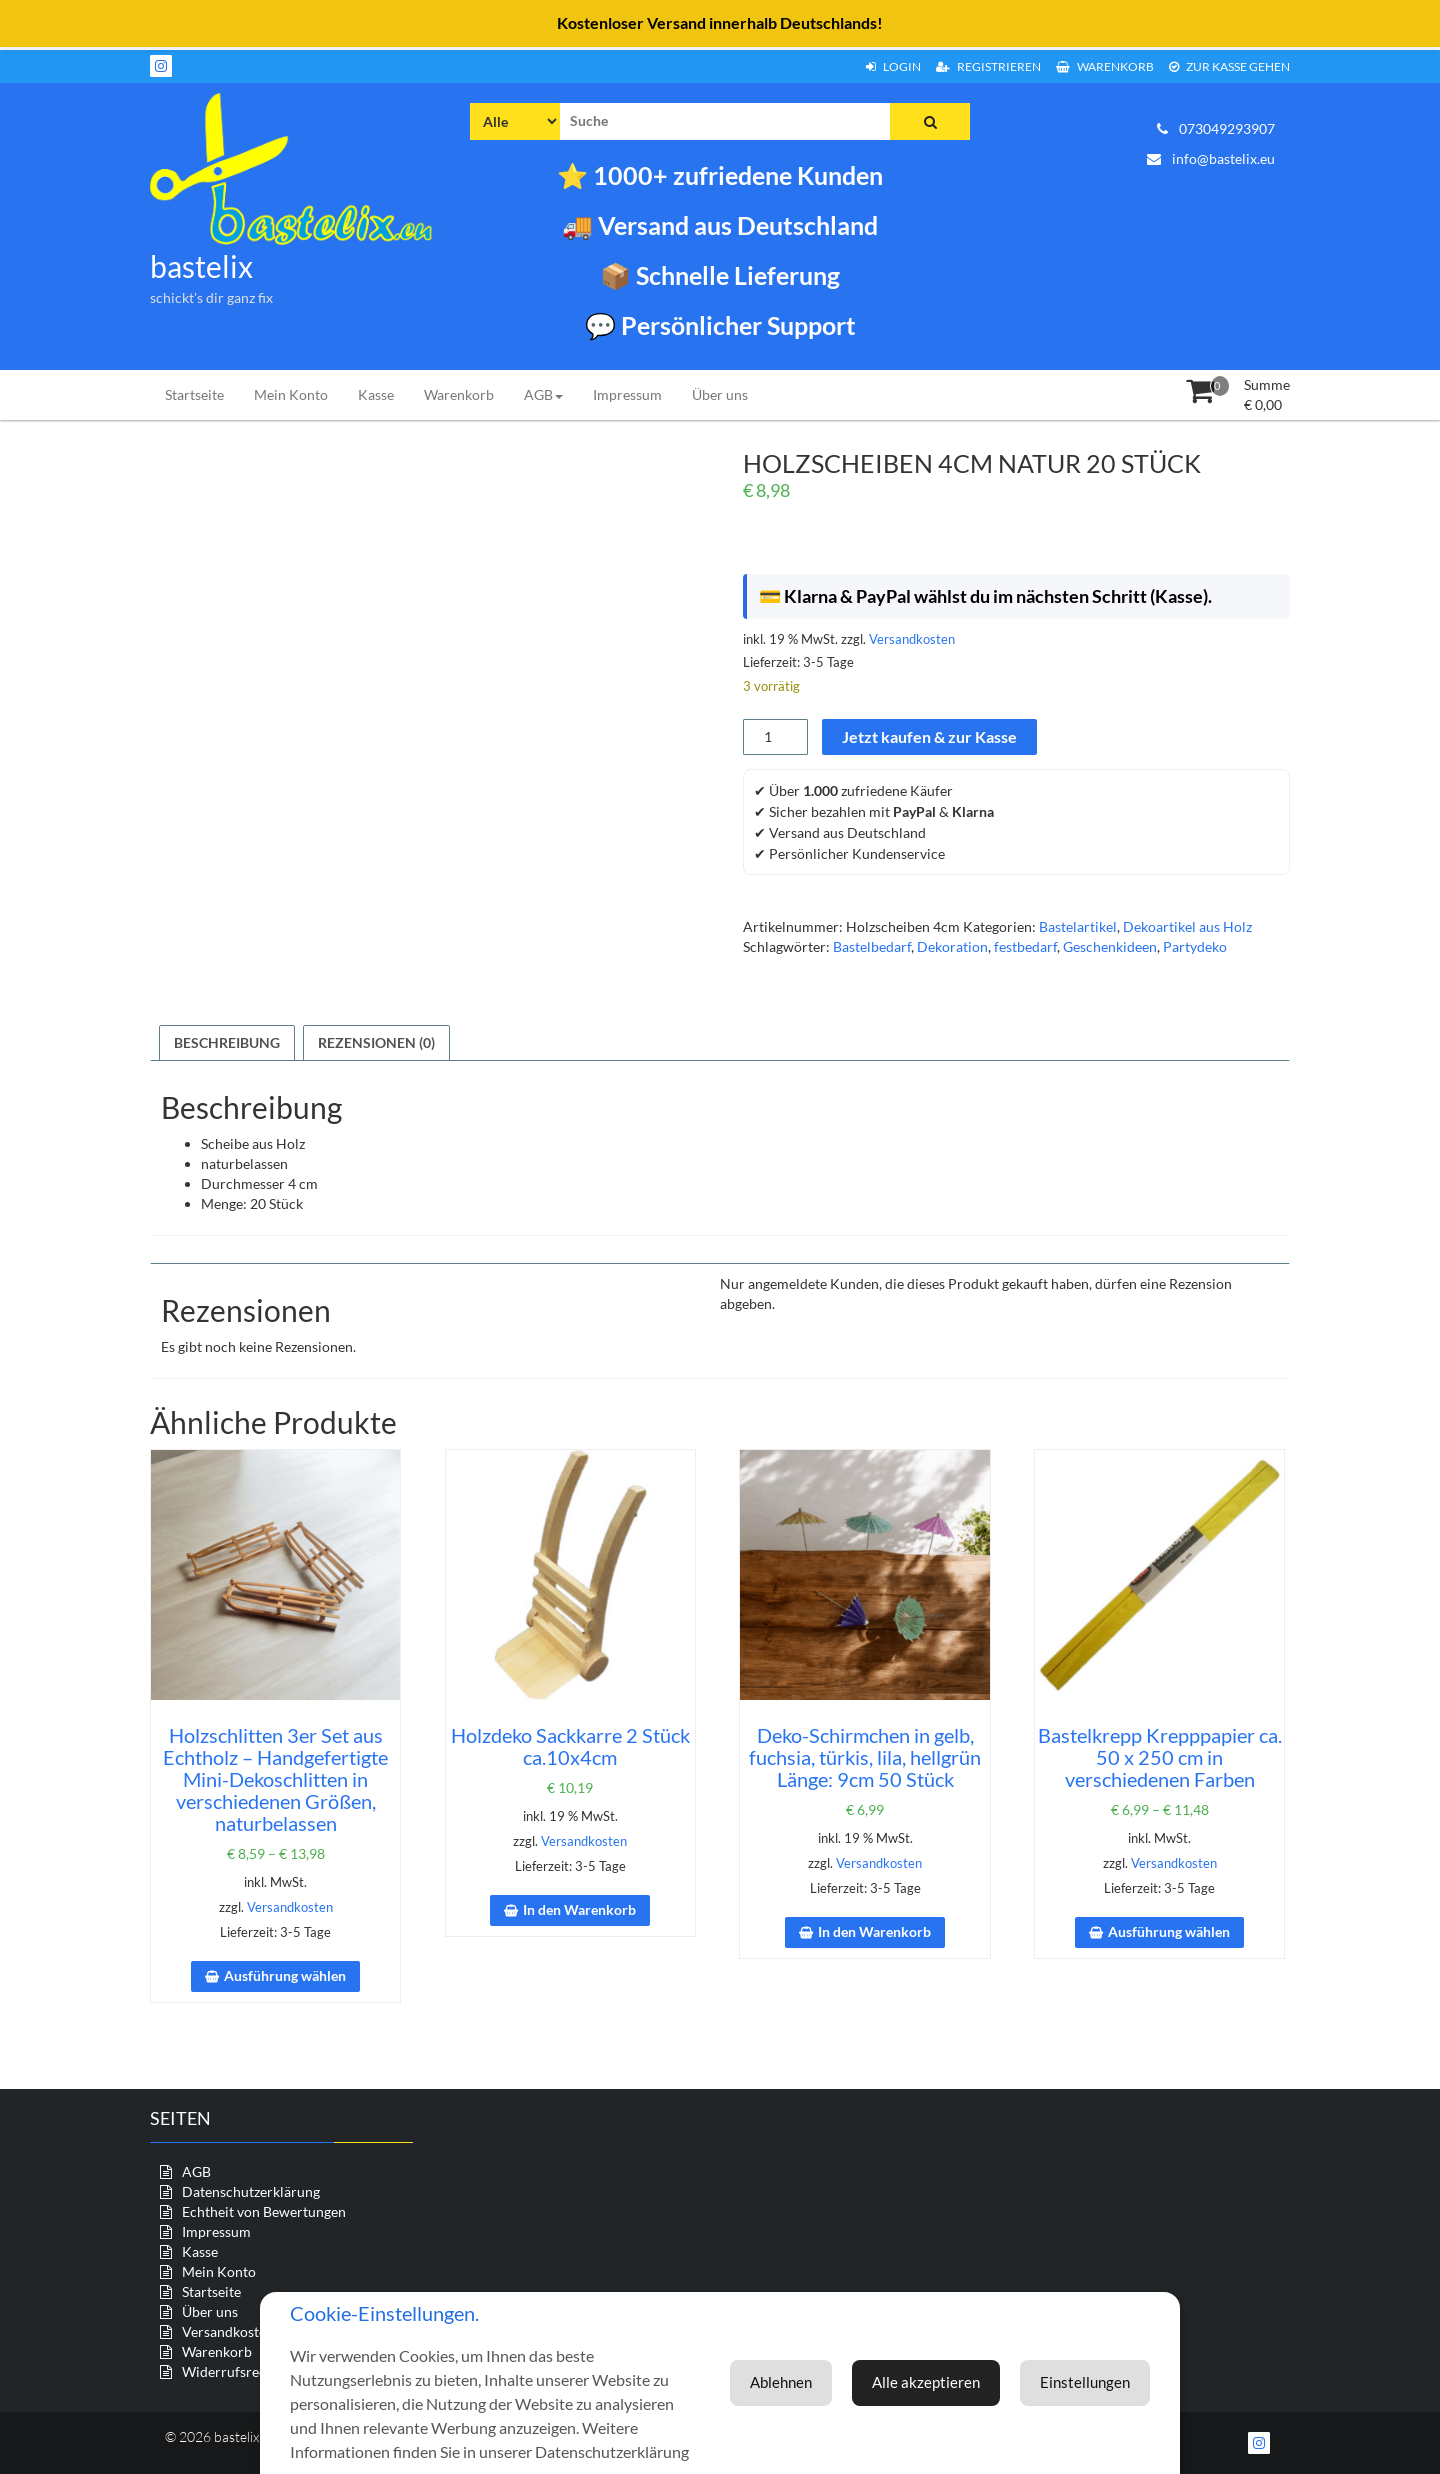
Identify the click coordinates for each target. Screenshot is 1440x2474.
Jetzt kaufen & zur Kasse (929, 736)
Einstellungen (956, 2370)
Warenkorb (1105, 66)
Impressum (627, 394)
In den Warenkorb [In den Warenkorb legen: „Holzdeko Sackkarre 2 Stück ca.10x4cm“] (579, 1909)
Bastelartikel (1078, 926)
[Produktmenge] (775, 737)
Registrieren (988, 66)
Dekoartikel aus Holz (1187, 926)
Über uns (720, 394)
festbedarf (1025, 946)
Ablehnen (1096, 2370)
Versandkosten (912, 639)
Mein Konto (291, 394)
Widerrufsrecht (230, 2371)
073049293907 (1216, 128)
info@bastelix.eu (1211, 158)
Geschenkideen (1110, 946)
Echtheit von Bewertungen (264, 2211)
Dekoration (952, 946)
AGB (543, 394)
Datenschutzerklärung (251, 2191)
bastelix (201, 266)
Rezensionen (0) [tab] (376, 1042)
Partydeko (1195, 946)
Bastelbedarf (872, 946)
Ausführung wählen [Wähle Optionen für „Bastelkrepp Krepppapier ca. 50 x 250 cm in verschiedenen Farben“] (1169, 1931)
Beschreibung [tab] (227, 1042)
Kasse (376, 394)
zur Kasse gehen (1229, 66)
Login (893, 66)
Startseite (194, 394)
